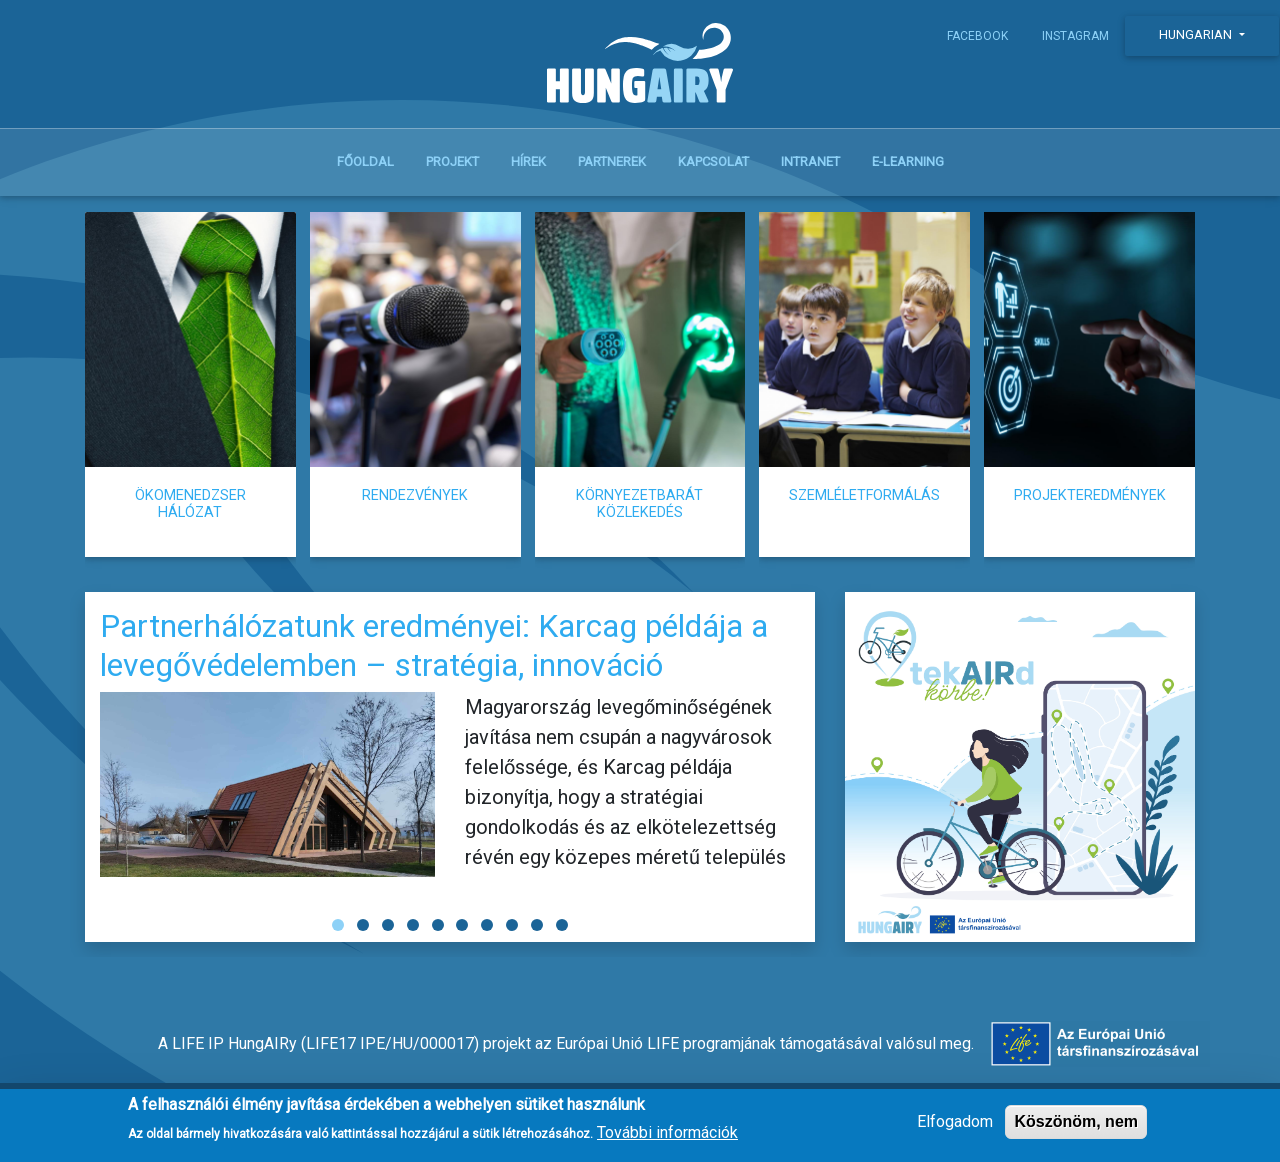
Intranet (810, 161)
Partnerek (612, 161)
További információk (667, 1132)
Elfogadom (955, 1121)
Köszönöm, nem (1076, 1121)
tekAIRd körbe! (1020, 767)
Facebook (977, 36)
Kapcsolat (713, 161)
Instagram (1075, 36)
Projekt (452, 161)
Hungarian (1197, 34)
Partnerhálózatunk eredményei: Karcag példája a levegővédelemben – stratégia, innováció (434, 645)
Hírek (528, 161)
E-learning (908, 161)
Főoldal (365, 161)
